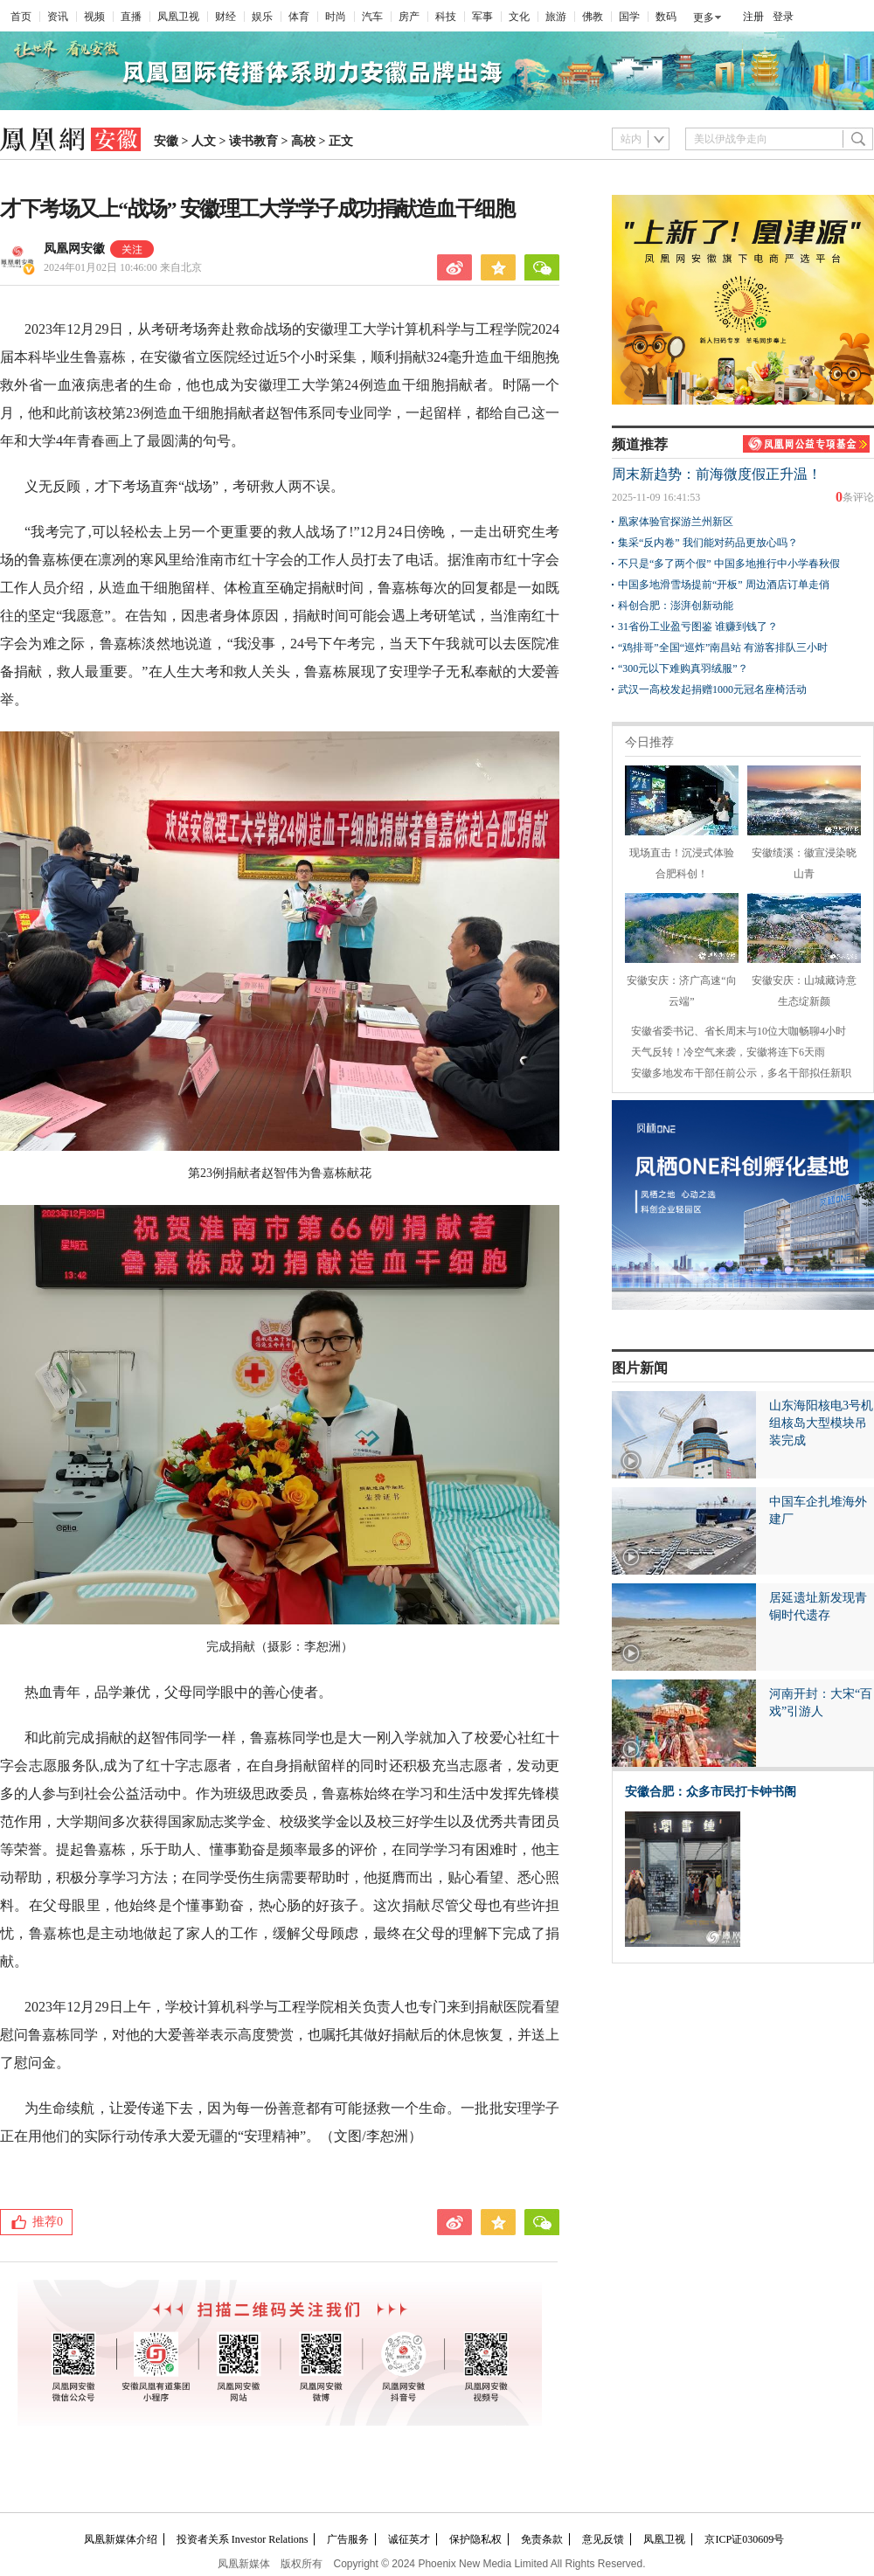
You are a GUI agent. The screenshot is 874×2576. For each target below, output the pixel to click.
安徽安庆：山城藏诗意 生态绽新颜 (804, 980)
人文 (203, 141)
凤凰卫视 (178, 16)
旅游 (555, 16)
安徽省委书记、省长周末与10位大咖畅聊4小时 (738, 1031)
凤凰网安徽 (74, 248)
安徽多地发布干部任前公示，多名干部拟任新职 (741, 1073)
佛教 (592, 16)
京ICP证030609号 (744, 2539)
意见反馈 (603, 2539)
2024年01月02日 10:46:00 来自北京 (123, 267)
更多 (703, 17)
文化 (519, 16)
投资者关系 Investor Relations (243, 2539)
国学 (629, 16)
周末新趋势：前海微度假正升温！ (717, 474)
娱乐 (262, 16)
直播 (131, 16)
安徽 (166, 141)
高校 (303, 141)
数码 (666, 16)
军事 (482, 16)
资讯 (57, 16)
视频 (94, 16)
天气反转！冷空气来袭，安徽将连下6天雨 (728, 1052)
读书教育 (253, 141)
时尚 (335, 16)
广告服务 (348, 2539)
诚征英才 (409, 2539)
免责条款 (542, 2539)
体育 (298, 16)
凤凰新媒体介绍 (120, 2539)
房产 (409, 16)
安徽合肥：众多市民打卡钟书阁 (710, 1791)
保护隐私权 (475, 2539)
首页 (20, 16)
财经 (225, 16)
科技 (445, 16)
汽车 (372, 16)
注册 (753, 16)
